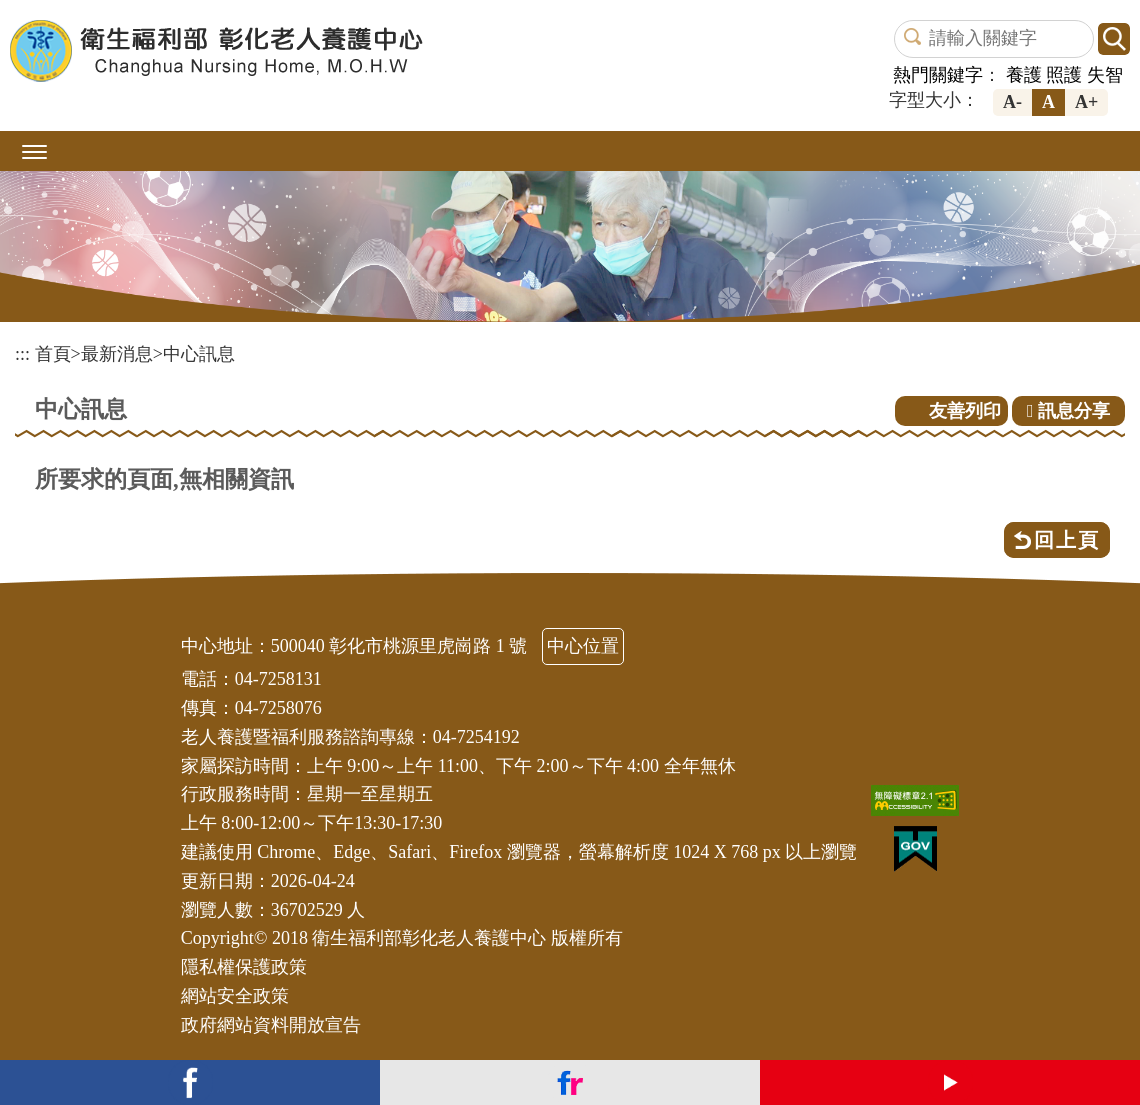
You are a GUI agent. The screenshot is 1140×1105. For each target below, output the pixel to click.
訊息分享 (1068, 411)
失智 (1105, 75)
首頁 (53, 354)
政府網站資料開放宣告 (271, 1025)
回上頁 (1067, 540)
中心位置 (583, 646)
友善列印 (965, 411)
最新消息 (117, 354)
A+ (1086, 102)
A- (1012, 102)
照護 (1064, 75)
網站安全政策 (235, 996)
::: (22, 354)
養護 (1024, 75)
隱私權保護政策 (244, 967)
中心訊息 (199, 354)
